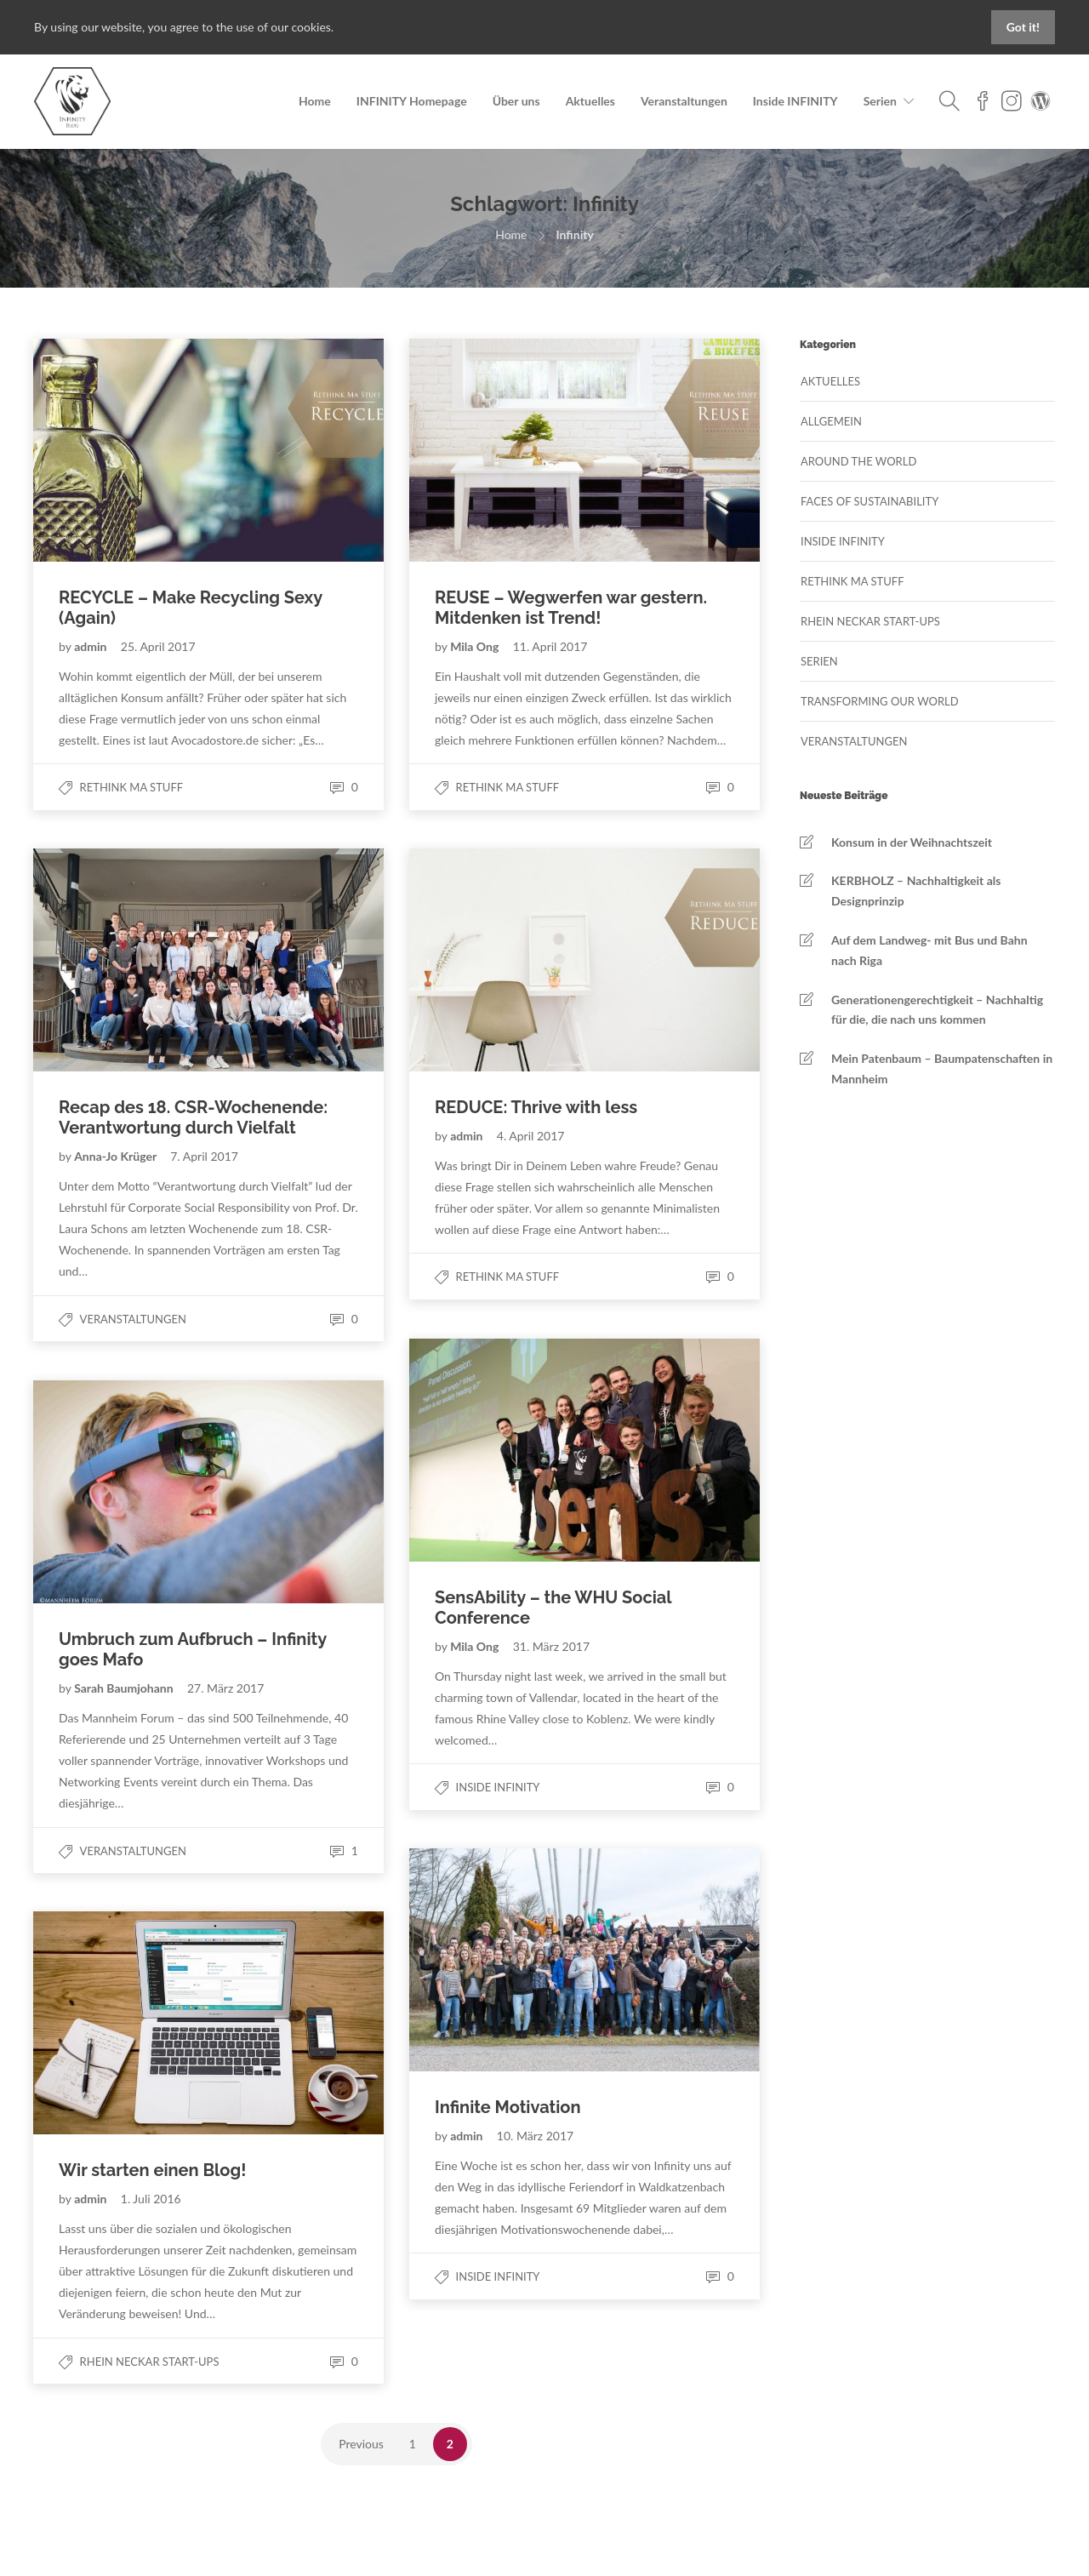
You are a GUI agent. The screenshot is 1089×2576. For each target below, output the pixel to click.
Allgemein (831, 421)
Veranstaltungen (684, 101)
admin (92, 646)
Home (315, 101)
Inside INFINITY (795, 101)
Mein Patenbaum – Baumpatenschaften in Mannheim (941, 1068)
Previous (361, 2443)
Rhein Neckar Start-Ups (150, 2361)
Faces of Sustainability (869, 501)
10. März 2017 (535, 2135)
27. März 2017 (225, 1688)
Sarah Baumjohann (125, 1688)
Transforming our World (880, 701)
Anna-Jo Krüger (116, 1156)
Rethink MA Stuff (132, 787)
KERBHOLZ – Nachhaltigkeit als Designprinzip (916, 890)
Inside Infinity (498, 1787)
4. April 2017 (531, 1135)
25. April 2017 (158, 646)
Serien (880, 101)
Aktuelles (590, 101)
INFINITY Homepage (411, 101)
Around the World (858, 461)
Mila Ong (476, 646)
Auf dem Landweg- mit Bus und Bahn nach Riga (929, 950)
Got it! (1023, 27)
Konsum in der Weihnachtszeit (911, 842)
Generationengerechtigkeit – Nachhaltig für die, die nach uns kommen (937, 1009)
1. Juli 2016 (151, 2198)
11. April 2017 (550, 646)
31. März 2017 (551, 1646)
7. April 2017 (204, 1156)
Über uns (516, 101)
